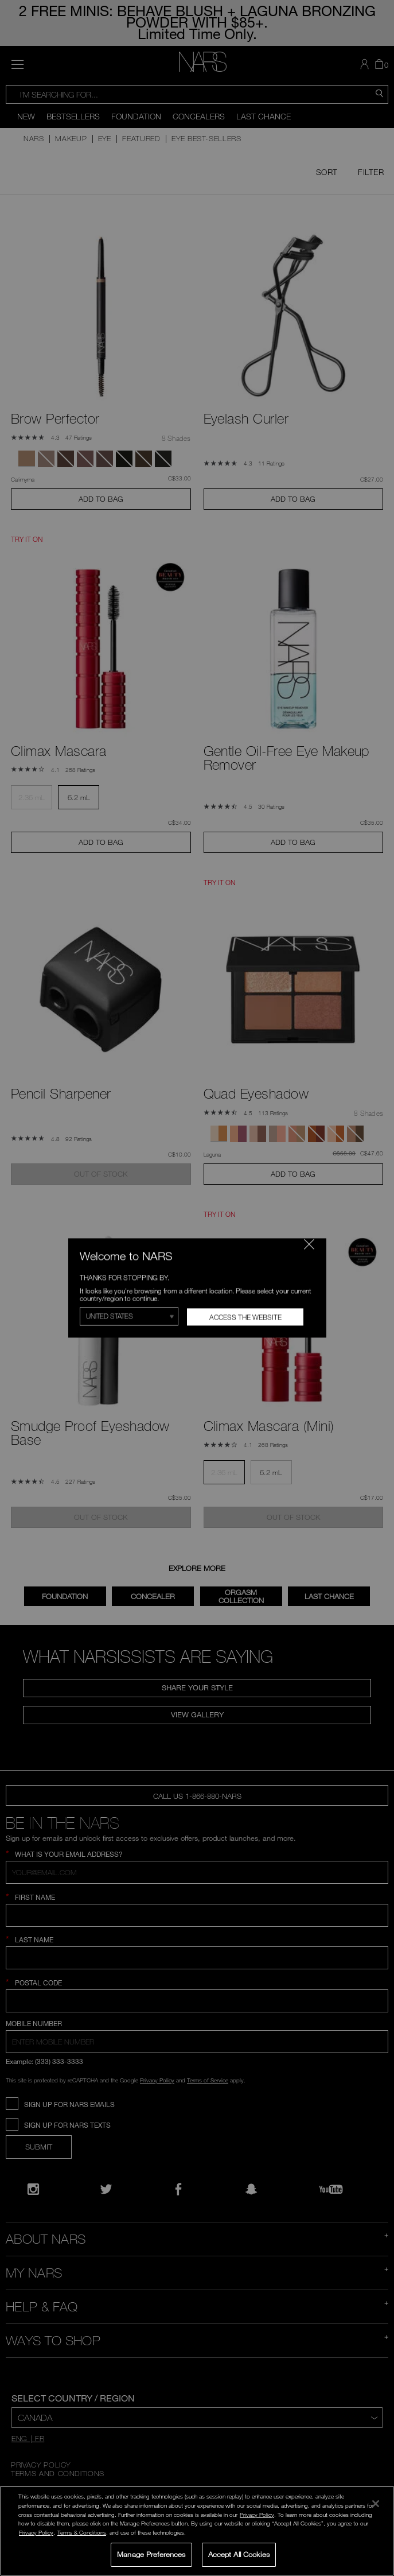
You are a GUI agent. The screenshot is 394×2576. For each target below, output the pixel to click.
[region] (197, 2530)
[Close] (375, 2503)
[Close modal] (309, 1244)
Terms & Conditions (81, 2532)
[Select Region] (129, 1317)
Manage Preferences (151, 2554)
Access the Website (245, 1317)
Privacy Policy (257, 2514)
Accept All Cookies (239, 2554)
